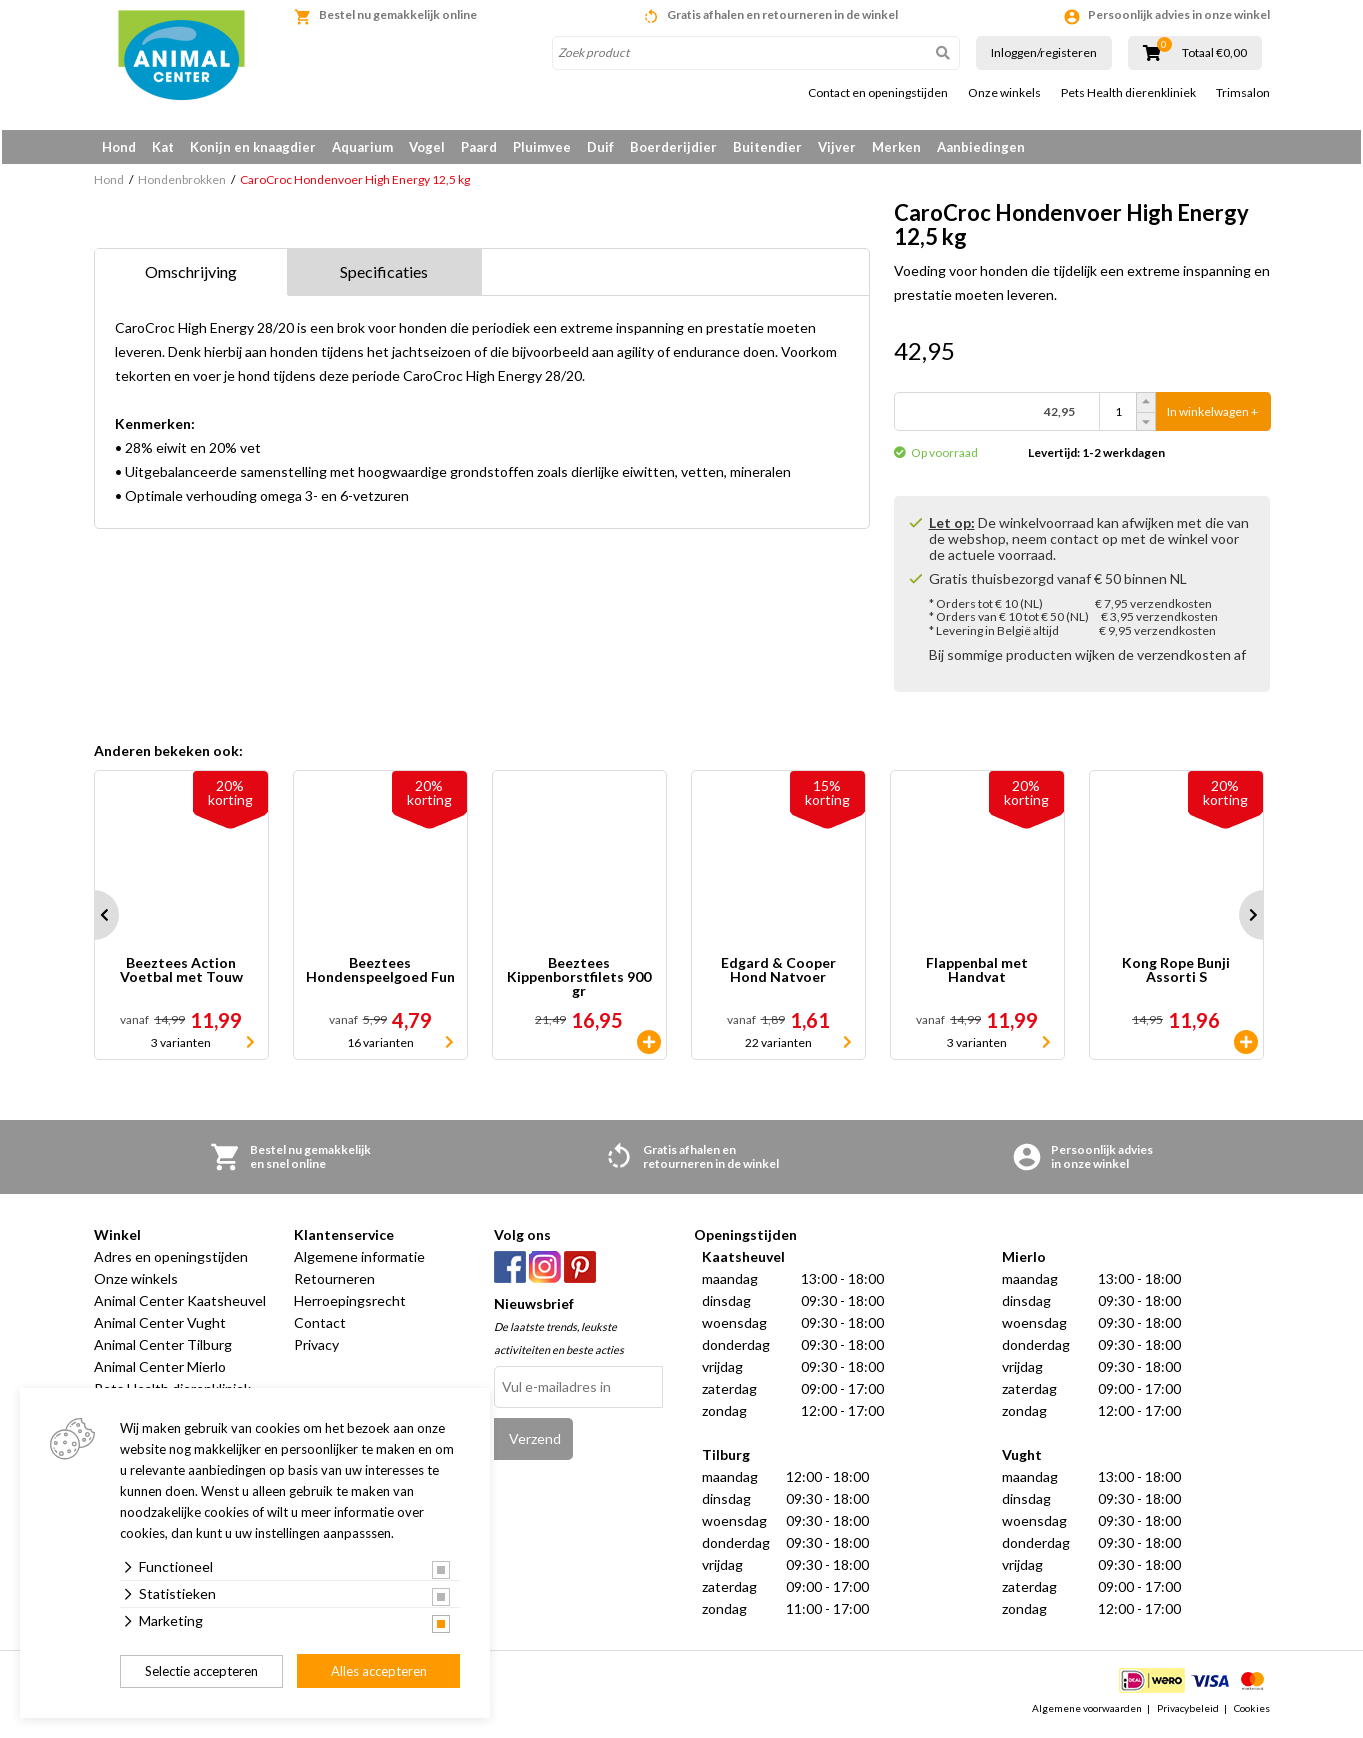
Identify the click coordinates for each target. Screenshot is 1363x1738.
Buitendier (767, 147)
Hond (119, 147)
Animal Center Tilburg (163, 1348)
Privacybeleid (1188, 1712)
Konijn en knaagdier (253, 147)
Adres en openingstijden (171, 1260)
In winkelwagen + (1212, 415)
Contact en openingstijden (878, 93)
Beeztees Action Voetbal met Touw (181, 974)
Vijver (837, 147)
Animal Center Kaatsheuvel (180, 1304)
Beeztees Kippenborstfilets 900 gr (579, 981)
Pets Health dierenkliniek (1128, 93)
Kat (163, 147)
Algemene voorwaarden (1087, 1712)
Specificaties (384, 275)
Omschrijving (191, 275)
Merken (896, 147)
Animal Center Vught (160, 1326)
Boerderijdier (673, 147)
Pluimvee (542, 147)
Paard (479, 147)
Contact (320, 1326)
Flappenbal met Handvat (977, 974)
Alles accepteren (379, 1671)
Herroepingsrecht (350, 1304)
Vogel (427, 147)
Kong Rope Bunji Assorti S (1176, 974)
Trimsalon (1243, 93)
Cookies (1252, 1712)
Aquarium (362, 147)
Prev (94, 919)
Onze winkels (1004, 93)
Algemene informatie (359, 1260)
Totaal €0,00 (1214, 53)
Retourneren (334, 1282)
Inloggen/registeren (1044, 52)
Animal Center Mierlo (160, 1370)
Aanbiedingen (981, 147)
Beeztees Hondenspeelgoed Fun (380, 974)
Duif (600, 147)
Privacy (316, 1348)
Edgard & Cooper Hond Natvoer (778, 974)
